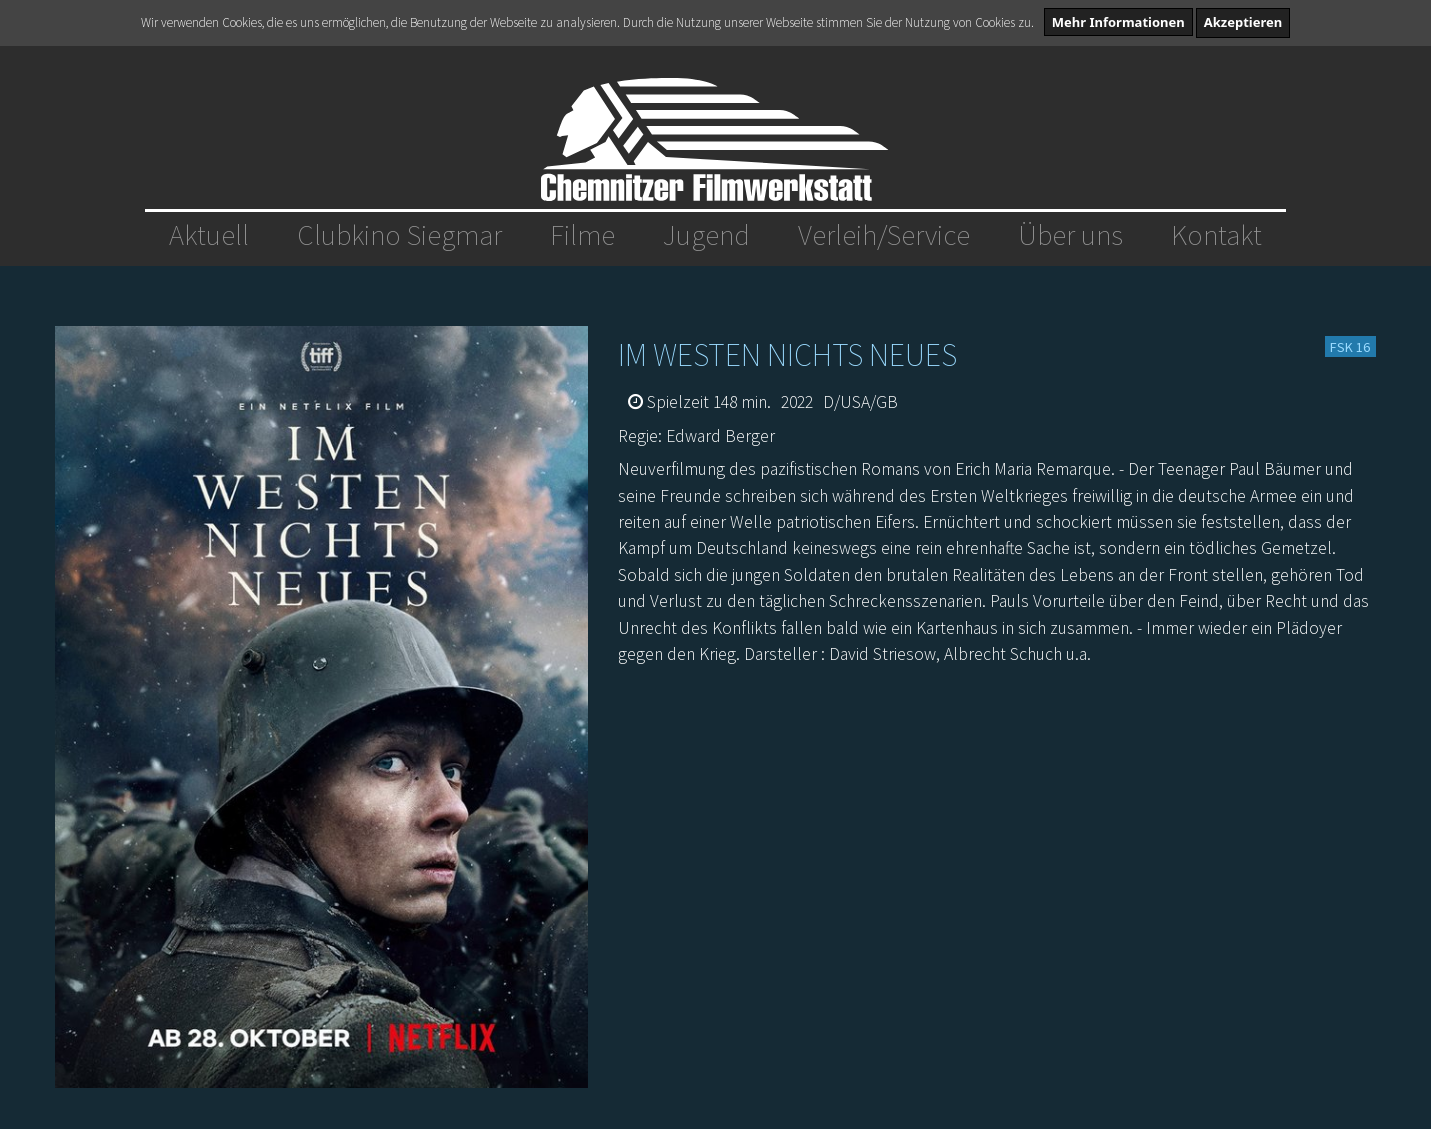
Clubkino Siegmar (399, 235)
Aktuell (209, 235)
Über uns (1070, 235)
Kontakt (1216, 235)
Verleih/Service (884, 235)
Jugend (706, 235)
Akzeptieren (1243, 22)
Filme (582, 235)
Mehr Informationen (1118, 22)
